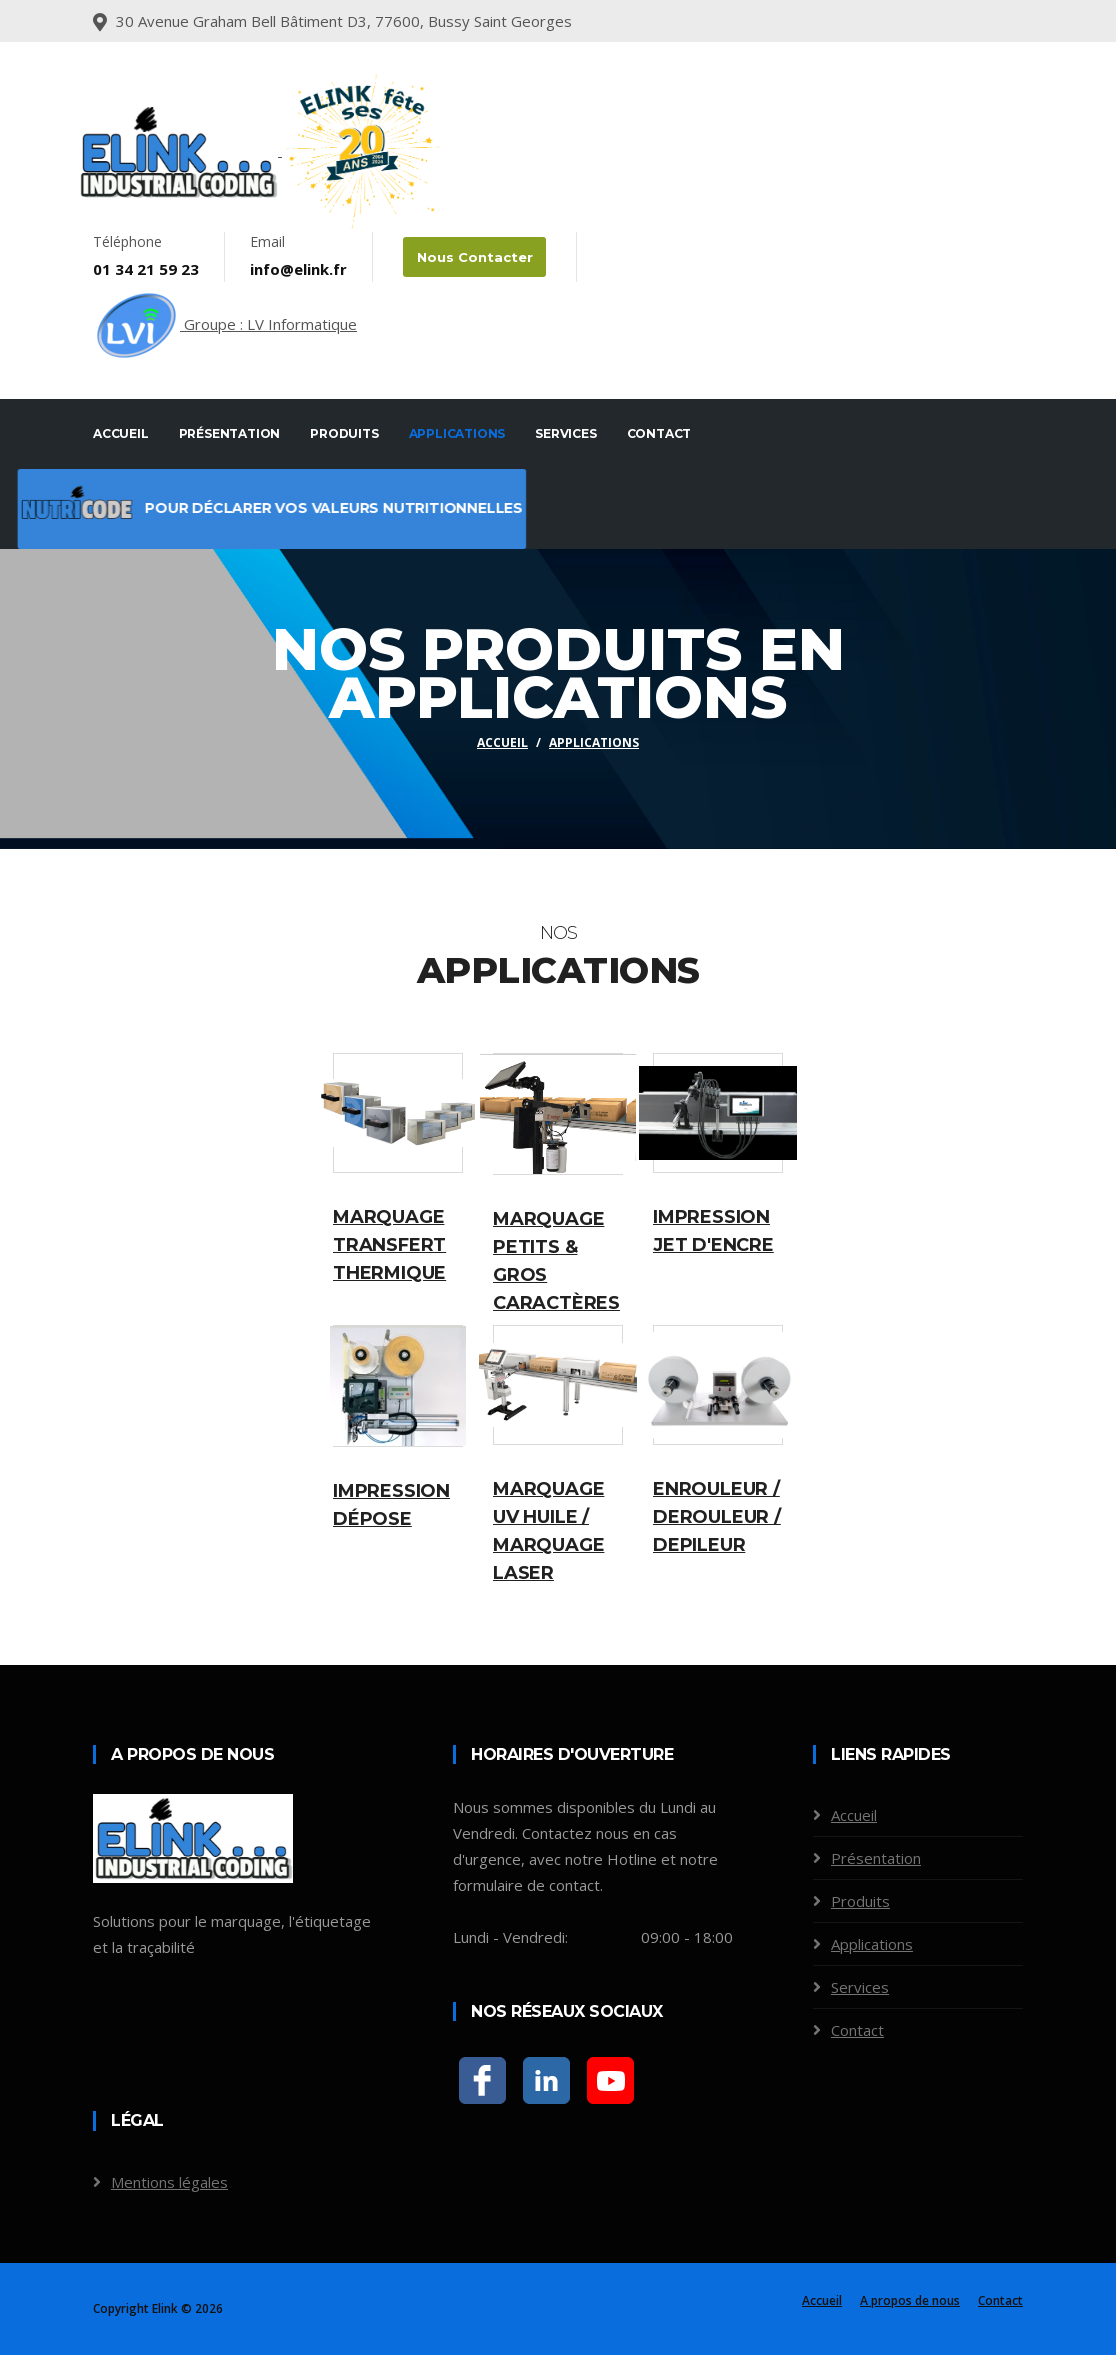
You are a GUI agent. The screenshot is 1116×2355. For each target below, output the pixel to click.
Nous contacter (473, 257)
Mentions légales (169, 2182)
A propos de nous (910, 2300)
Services (565, 433)
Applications (457, 433)
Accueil (121, 433)
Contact (659, 433)
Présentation (230, 433)
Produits (344, 433)
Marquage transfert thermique (389, 1245)
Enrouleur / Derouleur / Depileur (717, 1517)
